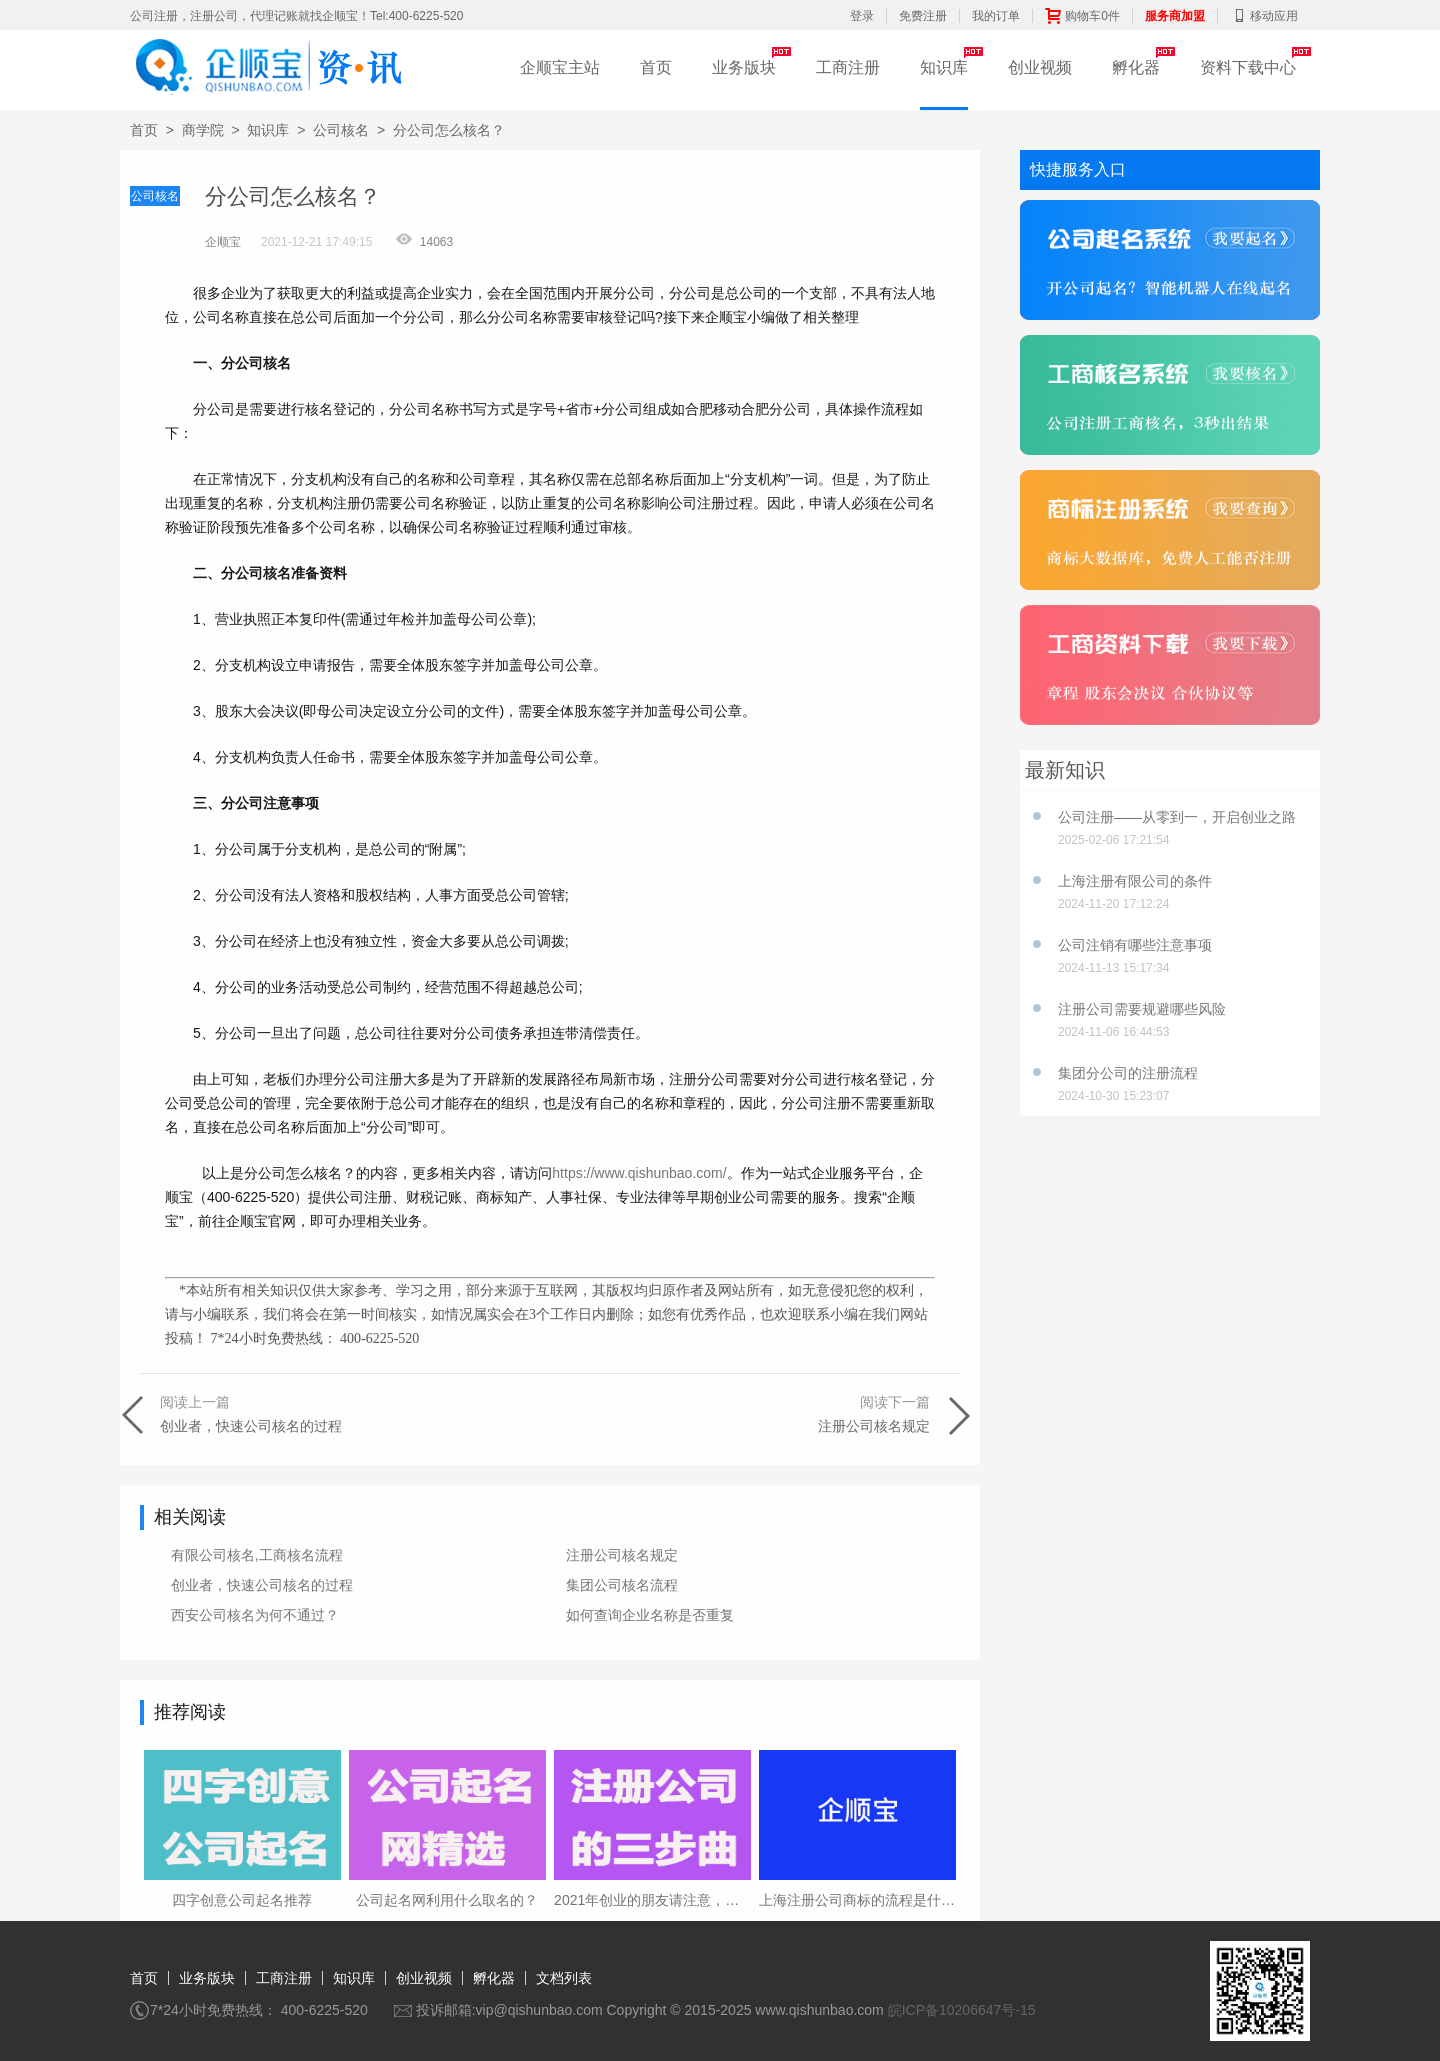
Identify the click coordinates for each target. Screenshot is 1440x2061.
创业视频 (1040, 67)
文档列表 (564, 1978)
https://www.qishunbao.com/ (639, 1173)
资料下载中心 (1248, 67)
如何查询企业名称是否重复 (650, 1615)
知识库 (944, 67)
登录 (862, 16)
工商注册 (848, 67)
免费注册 (923, 16)
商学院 (203, 130)
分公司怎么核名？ (449, 130)
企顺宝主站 (560, 67)
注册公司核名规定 (622, 1555)
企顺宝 (223, 242)
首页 (656, 67)
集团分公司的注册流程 (1128, 1073)
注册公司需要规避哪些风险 (1142, 1009)
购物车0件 (1082, 16)
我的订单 (996, 16)
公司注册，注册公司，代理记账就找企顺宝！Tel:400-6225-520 (296, 16)
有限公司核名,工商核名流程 (257, 1555)
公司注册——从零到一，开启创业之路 (1177, 817)
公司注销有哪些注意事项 (1135, 945)
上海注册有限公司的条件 (1135, 881)
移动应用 (1264, 16)
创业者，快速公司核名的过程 (262, 1585)
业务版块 (744, 67)
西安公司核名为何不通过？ (255, 1615)
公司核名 (341, 130)
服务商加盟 (1175, 16)
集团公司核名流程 (622, 1585)
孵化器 (1136, 67)
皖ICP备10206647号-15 (962, 2010)
